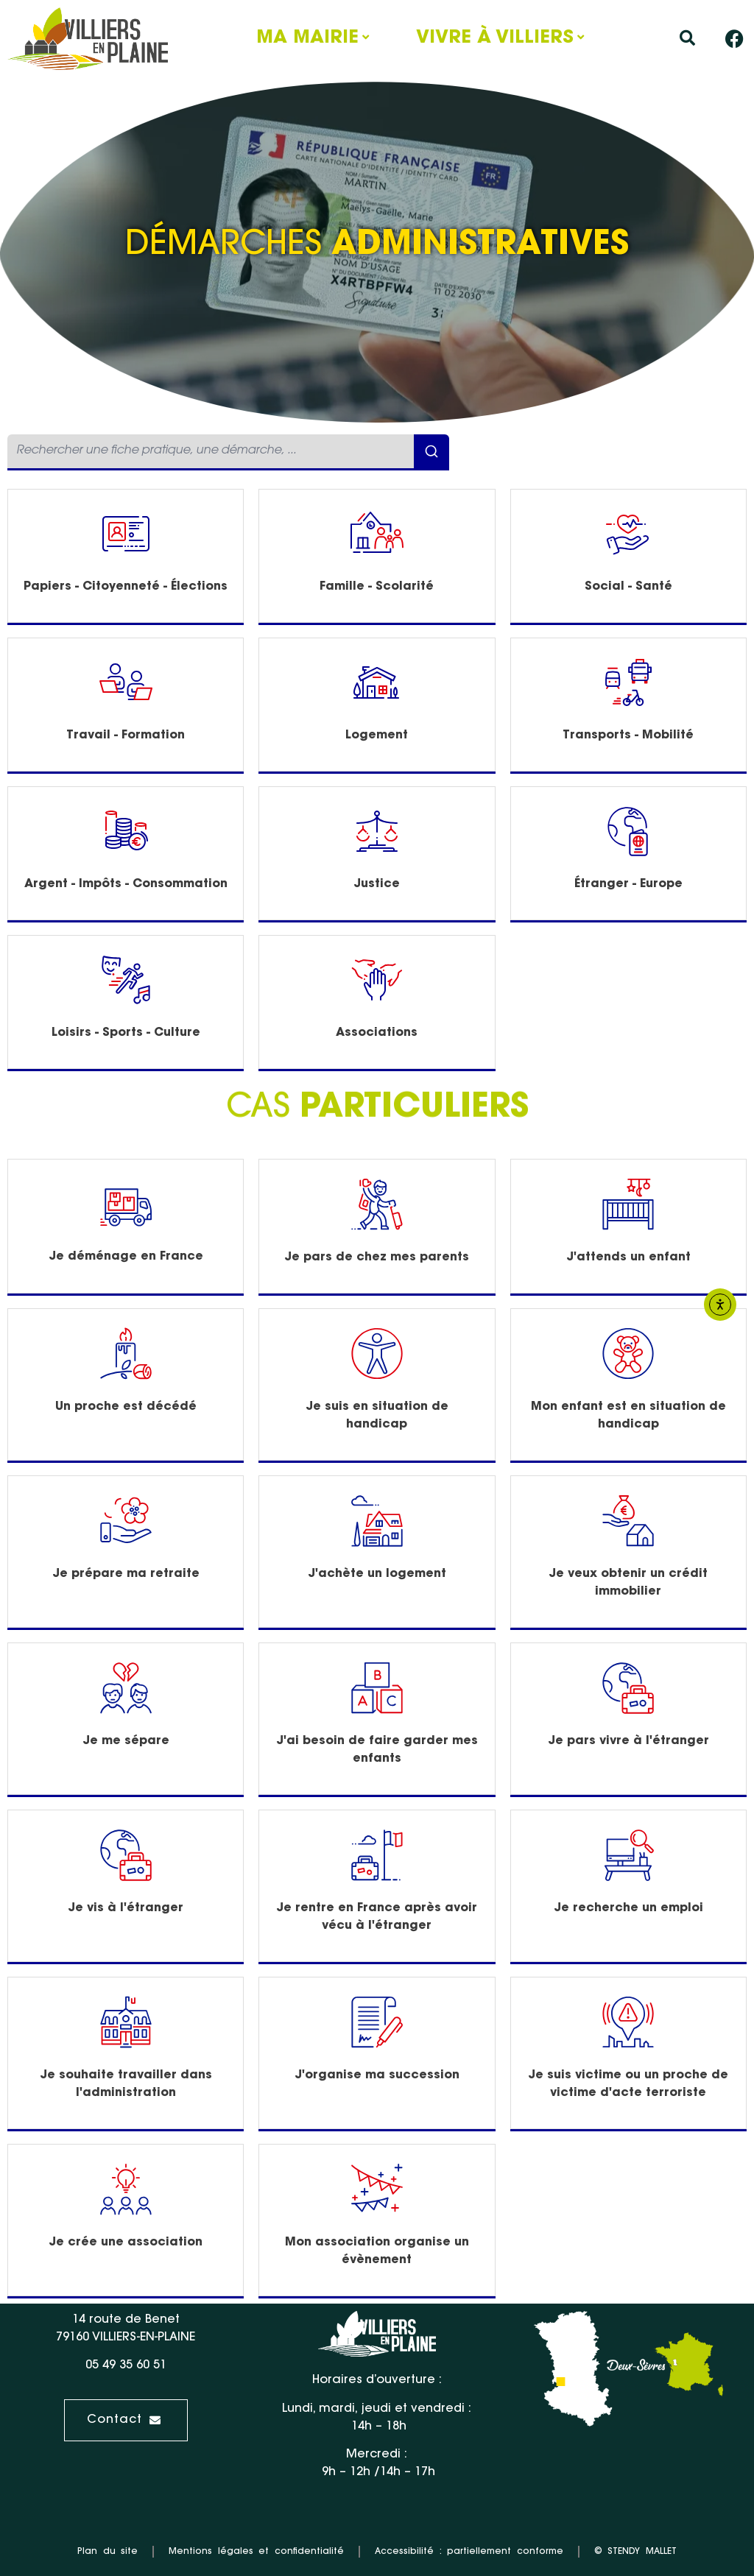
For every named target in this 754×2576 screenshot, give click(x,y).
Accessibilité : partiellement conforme (469, 2551)
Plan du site (107, 2551)
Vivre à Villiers (495, 38)
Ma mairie (307, 38)
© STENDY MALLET (635, 2551)
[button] (687, 39)
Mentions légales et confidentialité (256, 2551)
